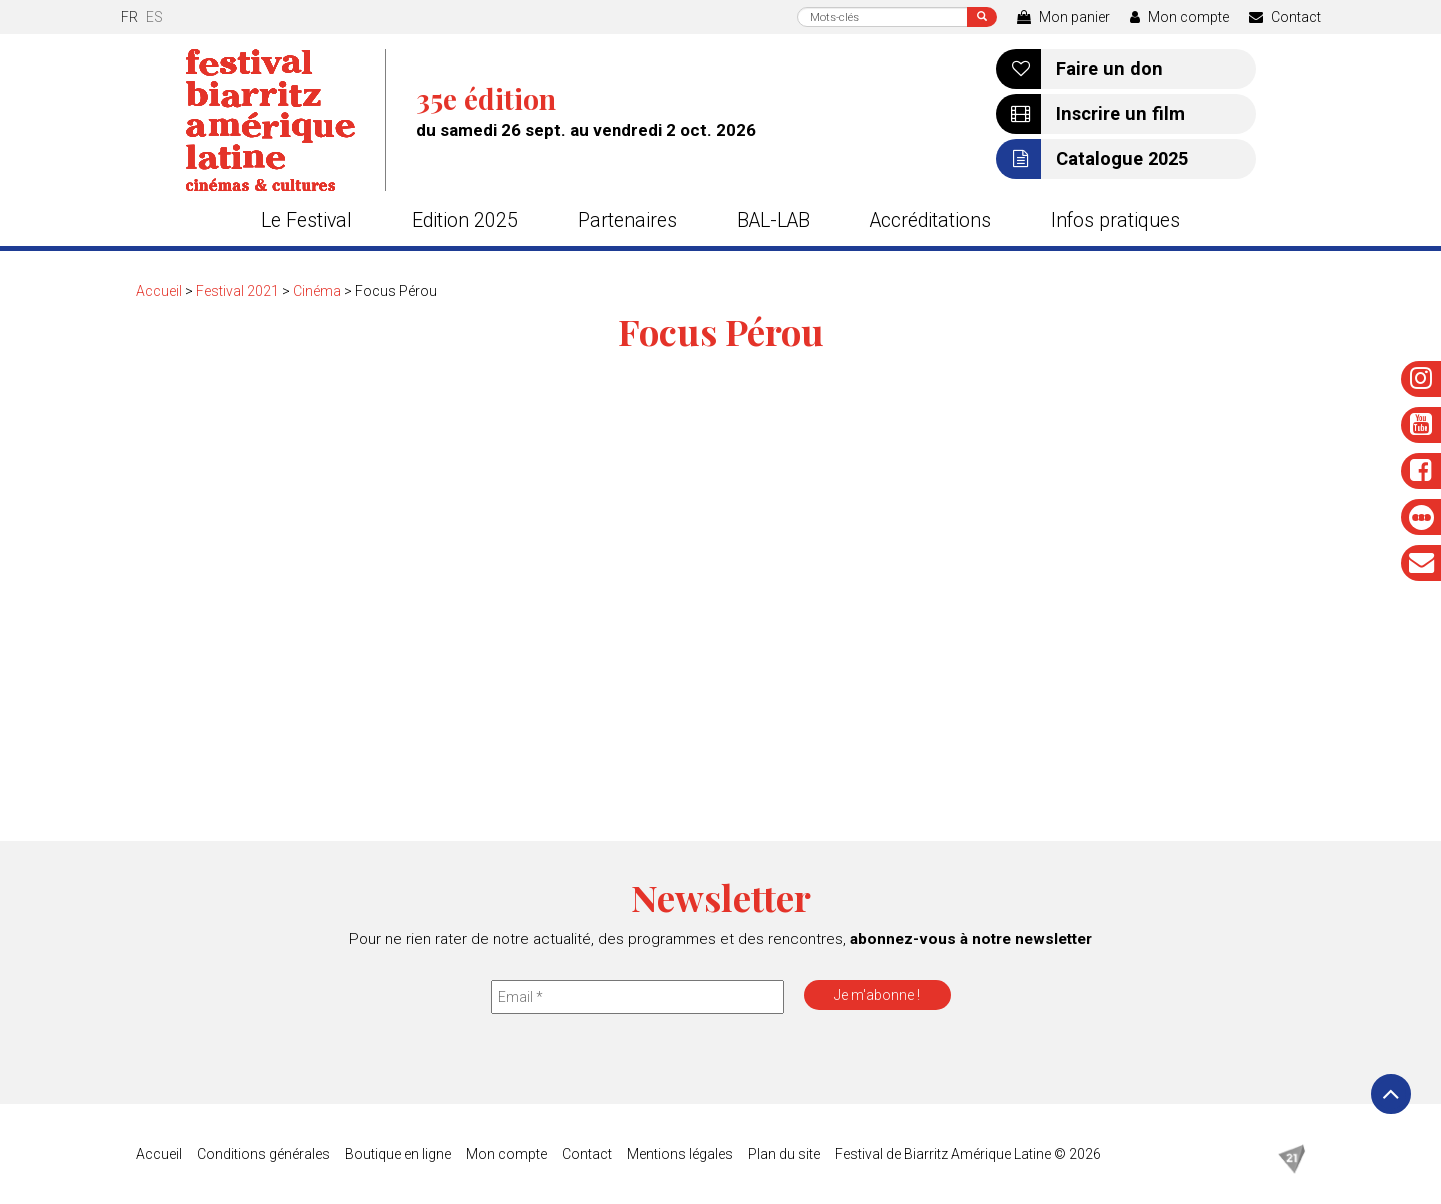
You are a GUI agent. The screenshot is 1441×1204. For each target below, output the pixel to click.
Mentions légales (680, 1154)
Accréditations (930, 220)
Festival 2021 (237, 291)
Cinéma (317, 291)
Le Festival (306, 220)
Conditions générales (263, 1154)
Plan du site (784, 1154)
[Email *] (637, 997)
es (154, 17)
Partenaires (627, 220)
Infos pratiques (1115, 220)
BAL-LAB (773, 220)
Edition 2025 (465, 220)
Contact (1285, 17)
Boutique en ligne (398, 1154)
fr (129, 17)
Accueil (159, 291)
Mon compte (1179, 17)
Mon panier (1063, 17)
